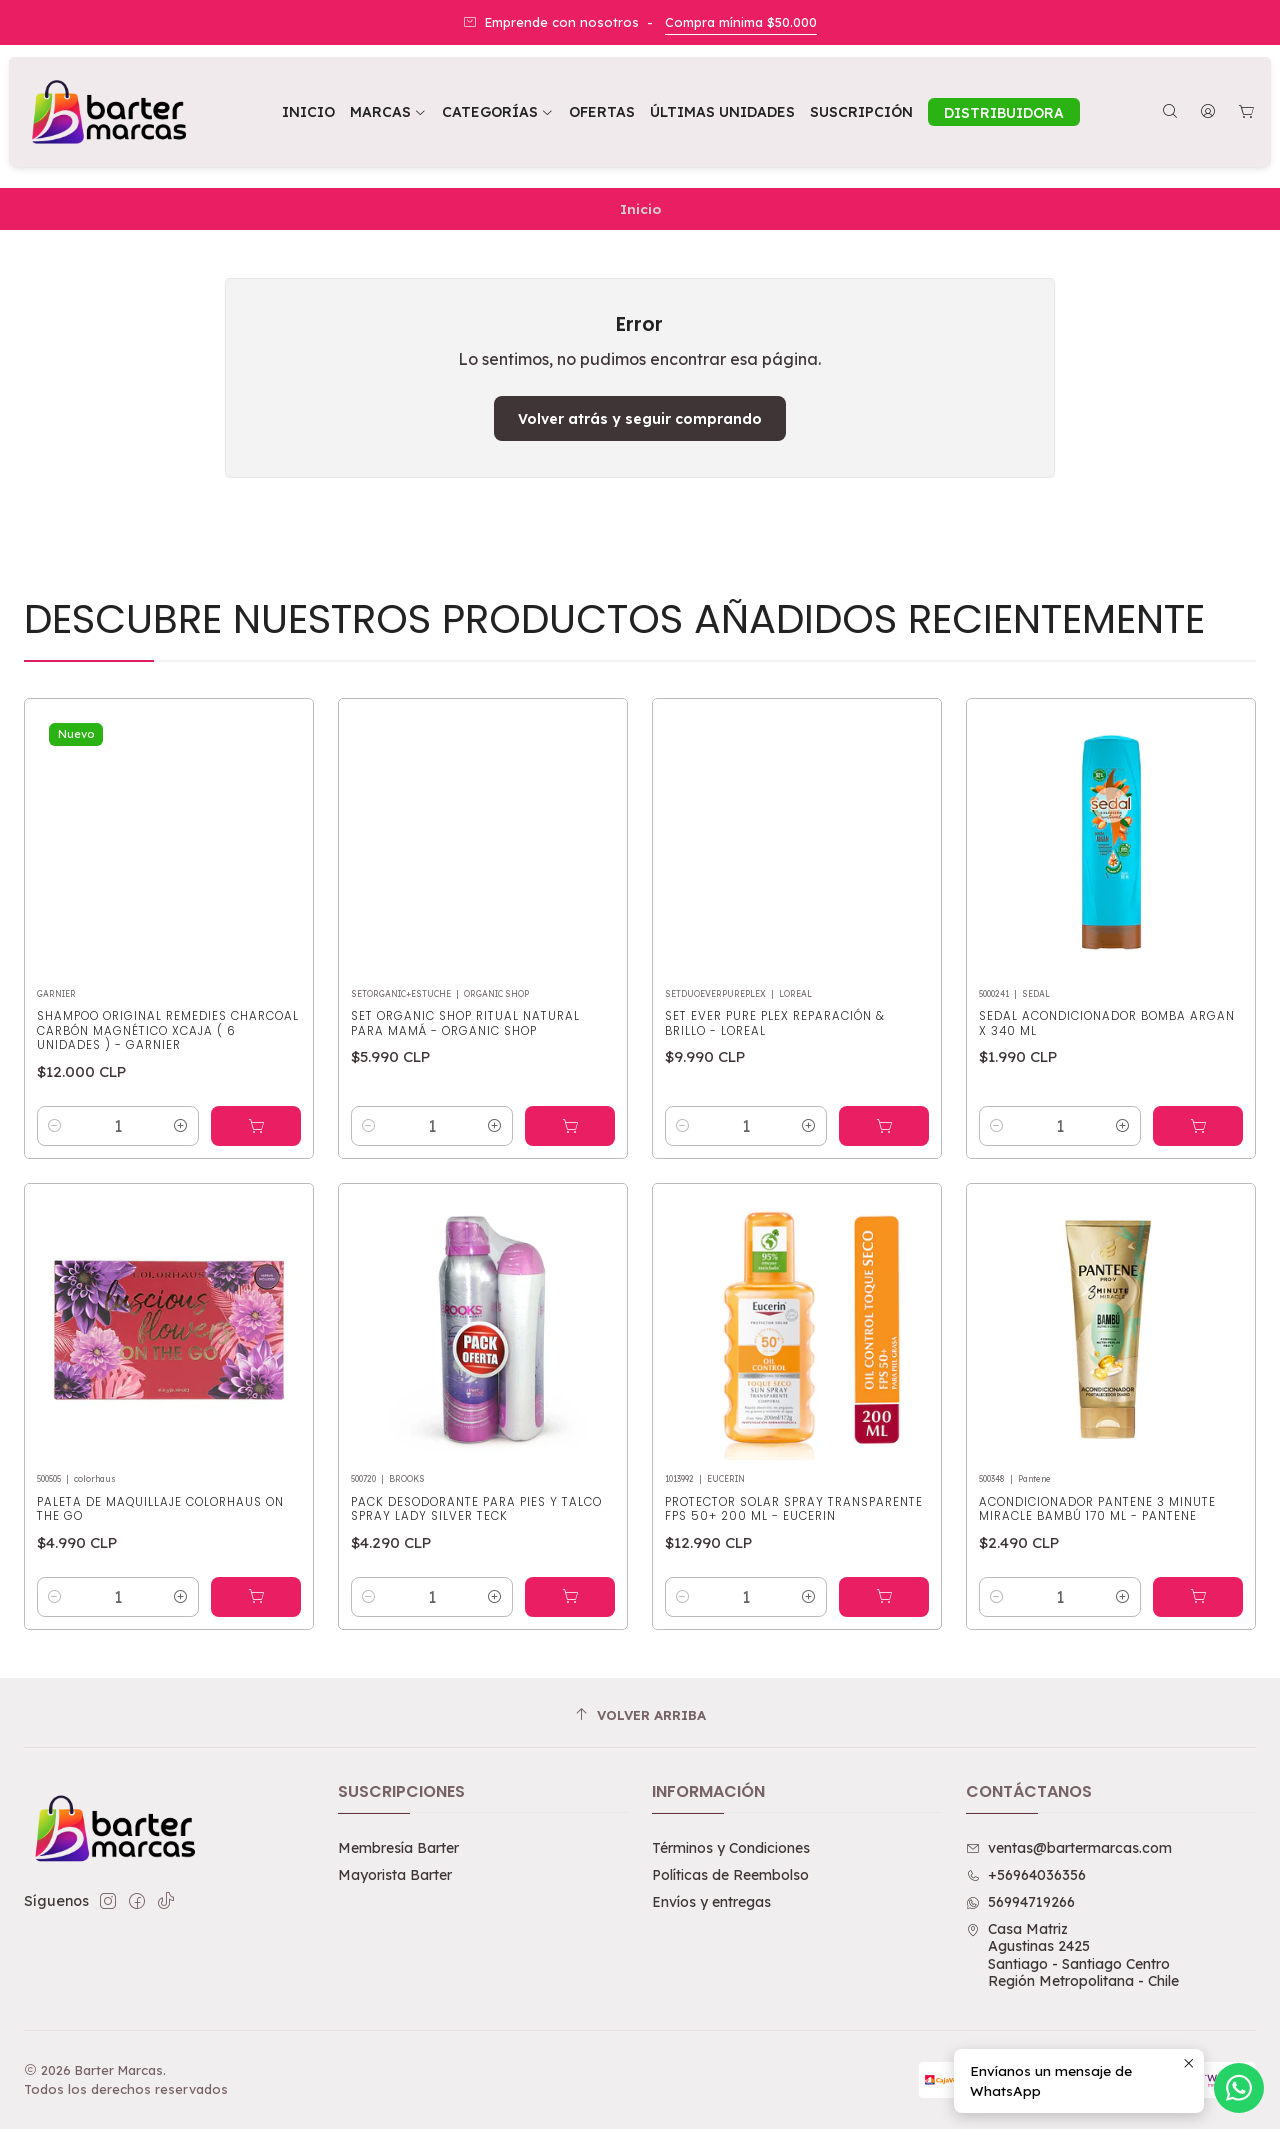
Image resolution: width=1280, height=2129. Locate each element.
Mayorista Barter (395, 1875)
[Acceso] (1208, 112)
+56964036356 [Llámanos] (1026, 1875)
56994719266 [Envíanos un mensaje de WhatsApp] (1020, 1902)
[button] (498, 112)
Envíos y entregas (711, 1902)
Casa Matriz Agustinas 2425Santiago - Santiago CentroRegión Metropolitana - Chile (1072, 1955)
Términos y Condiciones (731, 1848)
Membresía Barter (398, 1848)
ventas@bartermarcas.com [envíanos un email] (1069, 1848)
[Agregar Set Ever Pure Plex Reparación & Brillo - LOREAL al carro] (884, 1219)
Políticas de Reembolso (730, 1875)
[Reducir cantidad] (55, 1169)
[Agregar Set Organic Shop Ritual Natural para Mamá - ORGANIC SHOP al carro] (570, 1195)
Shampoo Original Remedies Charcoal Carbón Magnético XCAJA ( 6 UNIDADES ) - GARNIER (168, 1073)
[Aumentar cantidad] (181, 1169)
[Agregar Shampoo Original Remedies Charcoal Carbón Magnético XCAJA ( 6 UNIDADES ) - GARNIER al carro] (256, 1169)
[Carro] (1246, 112)
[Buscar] (1170, 112)
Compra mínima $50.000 (741, 22)
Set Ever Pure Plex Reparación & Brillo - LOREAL (775, 1116)
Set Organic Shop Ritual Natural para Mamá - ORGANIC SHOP (465, 1092)
